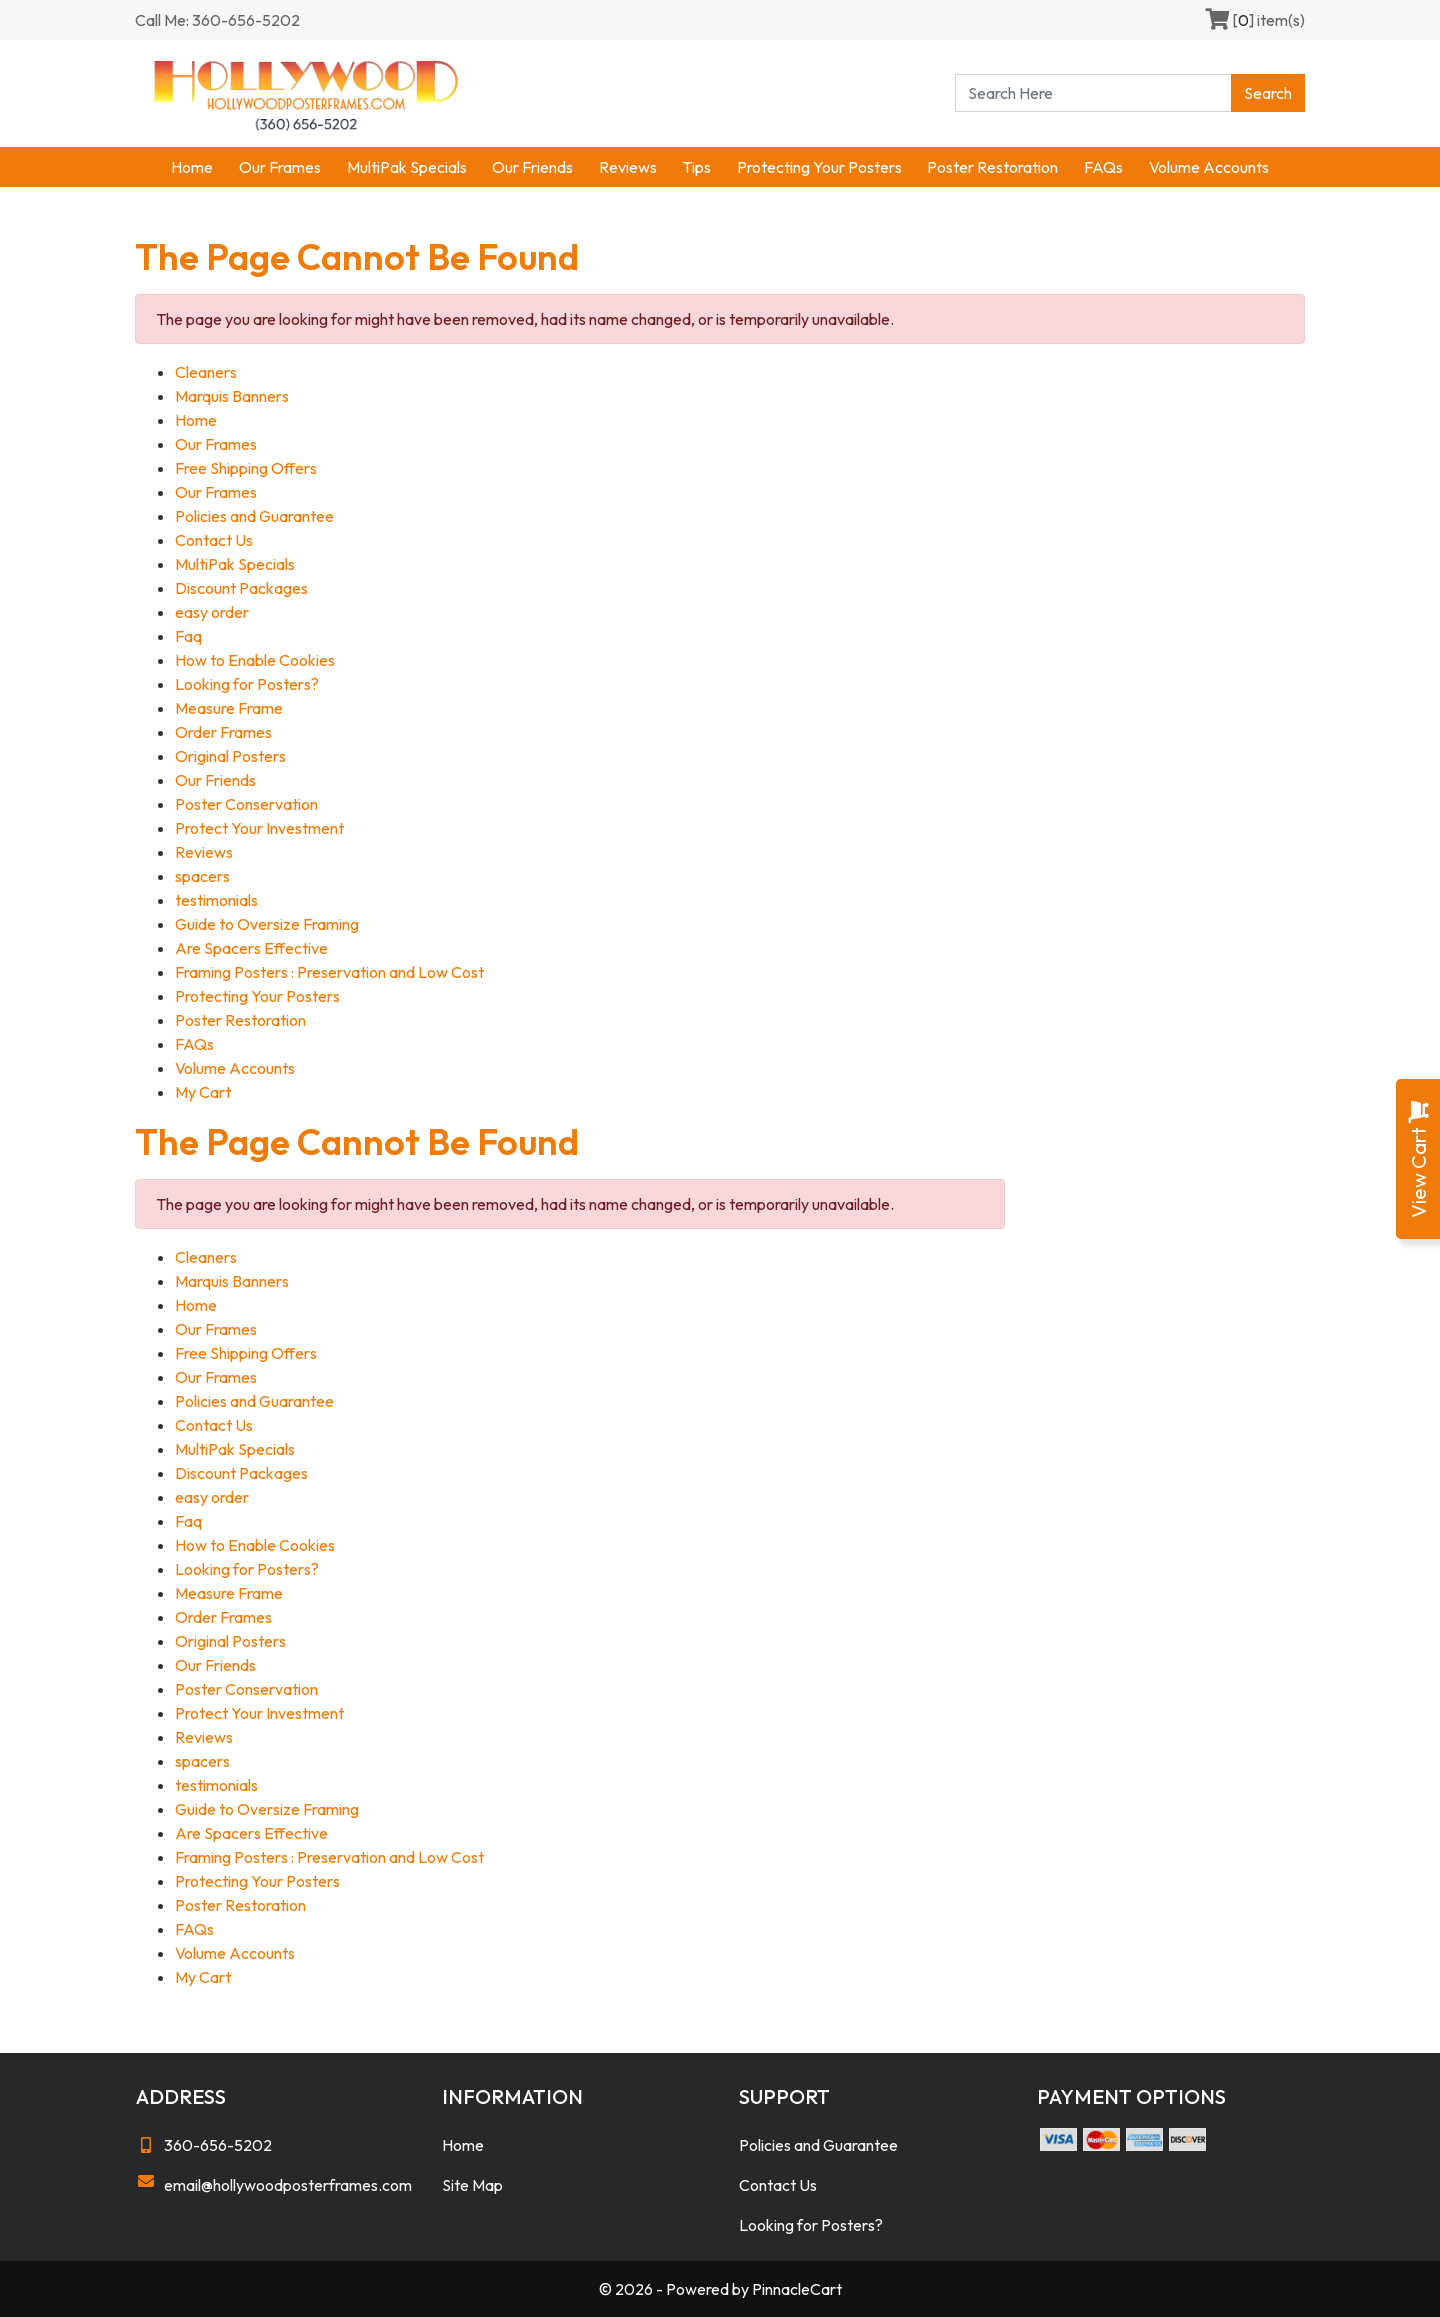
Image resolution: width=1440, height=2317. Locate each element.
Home (192, 167)
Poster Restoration (992, 167)
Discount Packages (241, 588)
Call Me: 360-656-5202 (217, 20)
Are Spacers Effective (251, 948)
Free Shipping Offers (246, 468)
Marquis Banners (232, 396)
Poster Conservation (246, 804)
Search (1268, 93)
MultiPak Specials (407, 167)
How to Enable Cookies (255, 660)
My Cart (203, 1092)
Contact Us (214, 540)
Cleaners (206, 372)
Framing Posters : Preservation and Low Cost (329, 972)
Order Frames (223, 732)
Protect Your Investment (259, 828)
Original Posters (230, 756)
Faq (188, 636)
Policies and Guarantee (254, 516)
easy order (212, 612)
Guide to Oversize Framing (267, 924)
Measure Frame (229, 708)
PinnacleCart (797, 2289)
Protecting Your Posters (819, 167)
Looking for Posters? (247, 684)
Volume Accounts (1209, 167)
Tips (696, 167)
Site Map (472, 2185)
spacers (202, 876)
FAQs (1103, 167)
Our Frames (280, 167)
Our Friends (532, 167)
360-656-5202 (204, 2145)
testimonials (216, 900)
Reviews (628, 167)
